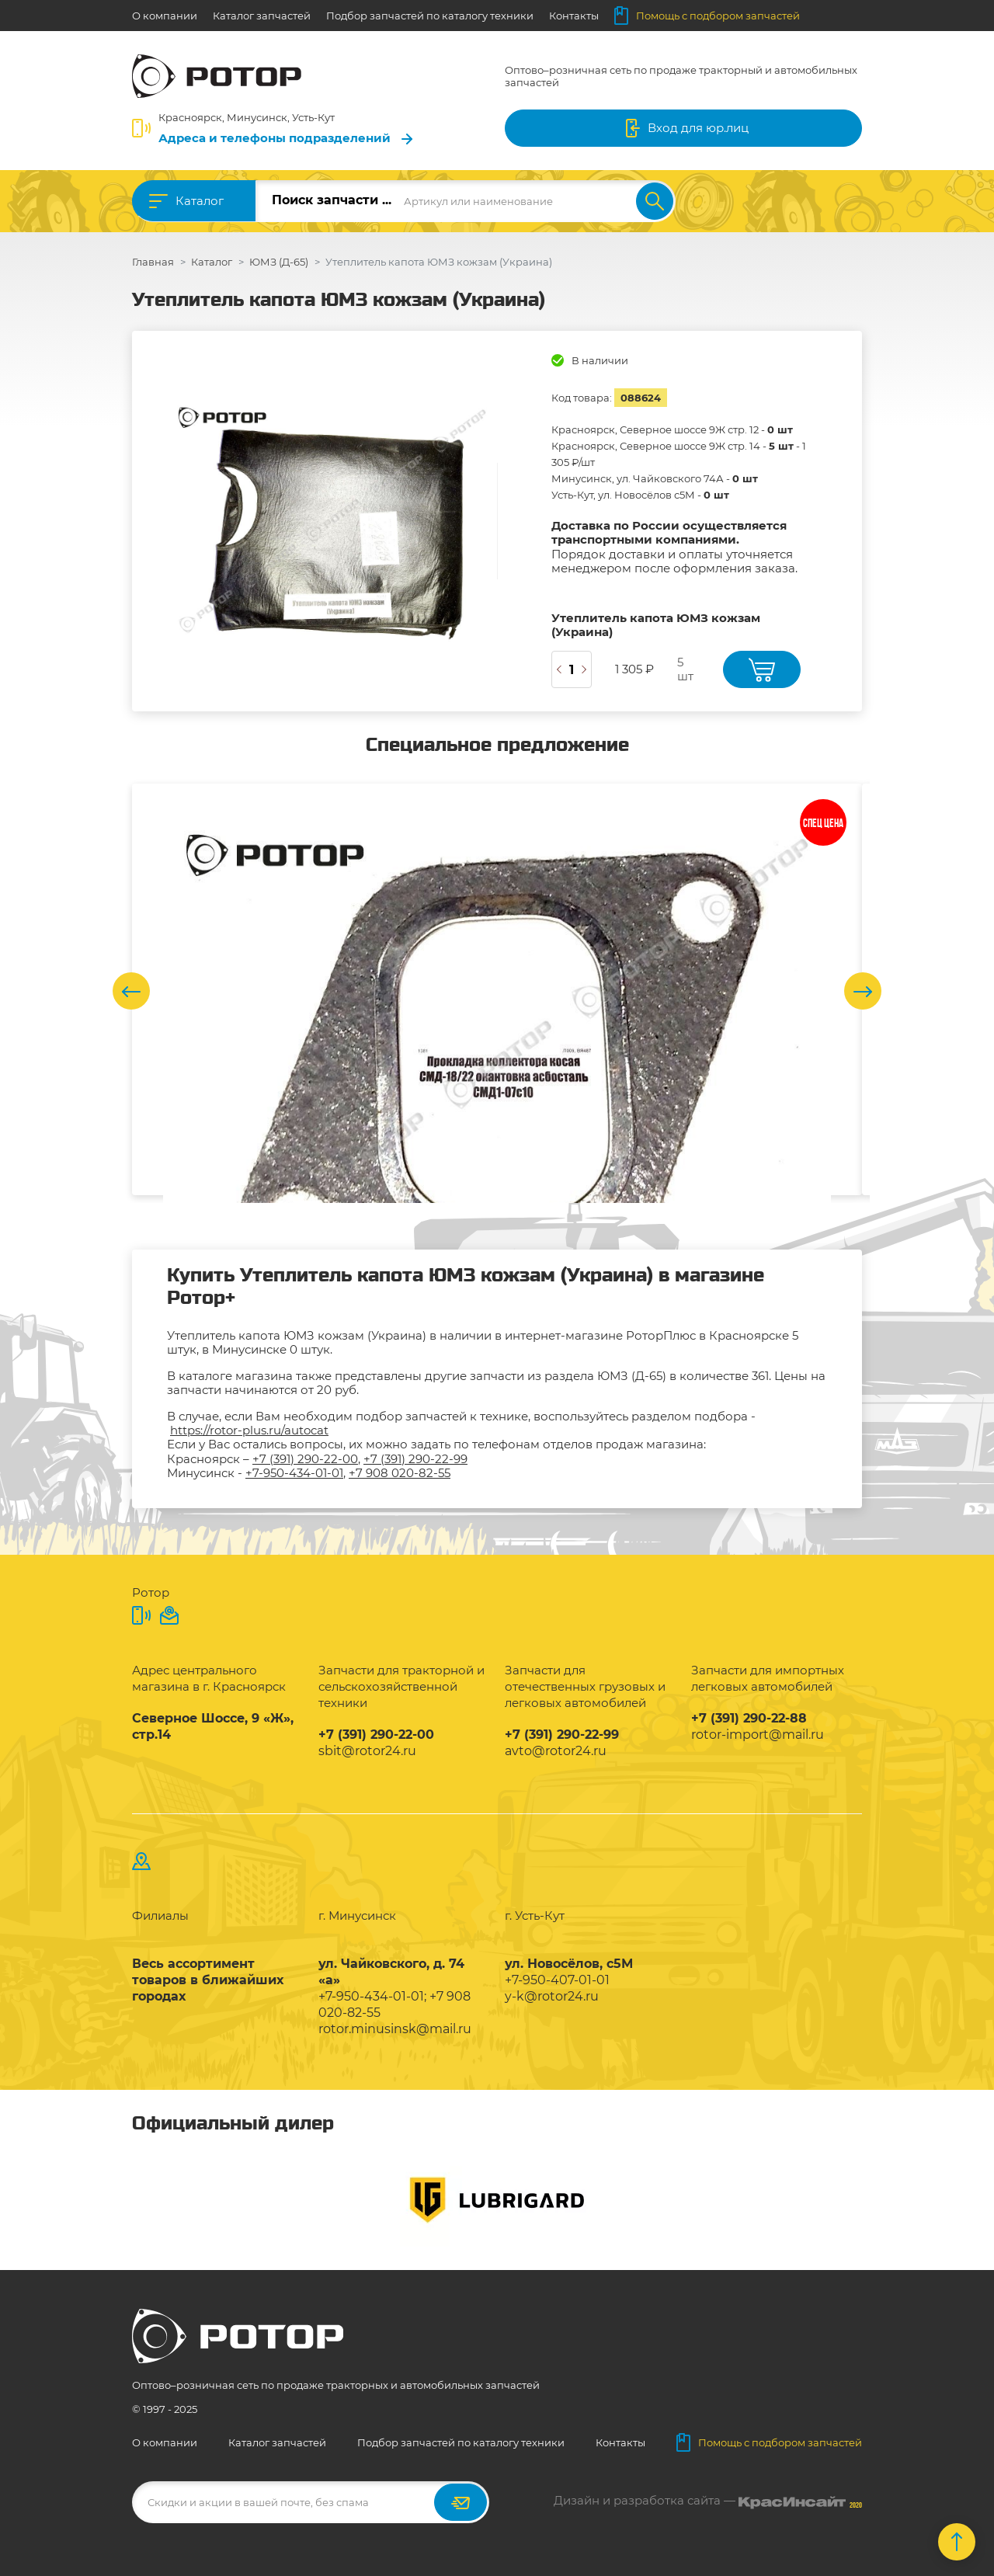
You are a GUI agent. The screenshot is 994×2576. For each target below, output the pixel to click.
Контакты (574, 15)
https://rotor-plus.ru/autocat (249, 1430)
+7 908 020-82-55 (399, 1472)
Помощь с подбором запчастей (707, 15)
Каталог (200, 200)
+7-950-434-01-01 (294, 1472)
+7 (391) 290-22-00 (305, 1458)
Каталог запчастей (262, 15)
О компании (164, 15)
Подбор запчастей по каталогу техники (429, 15)
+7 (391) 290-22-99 (415, 1458)
